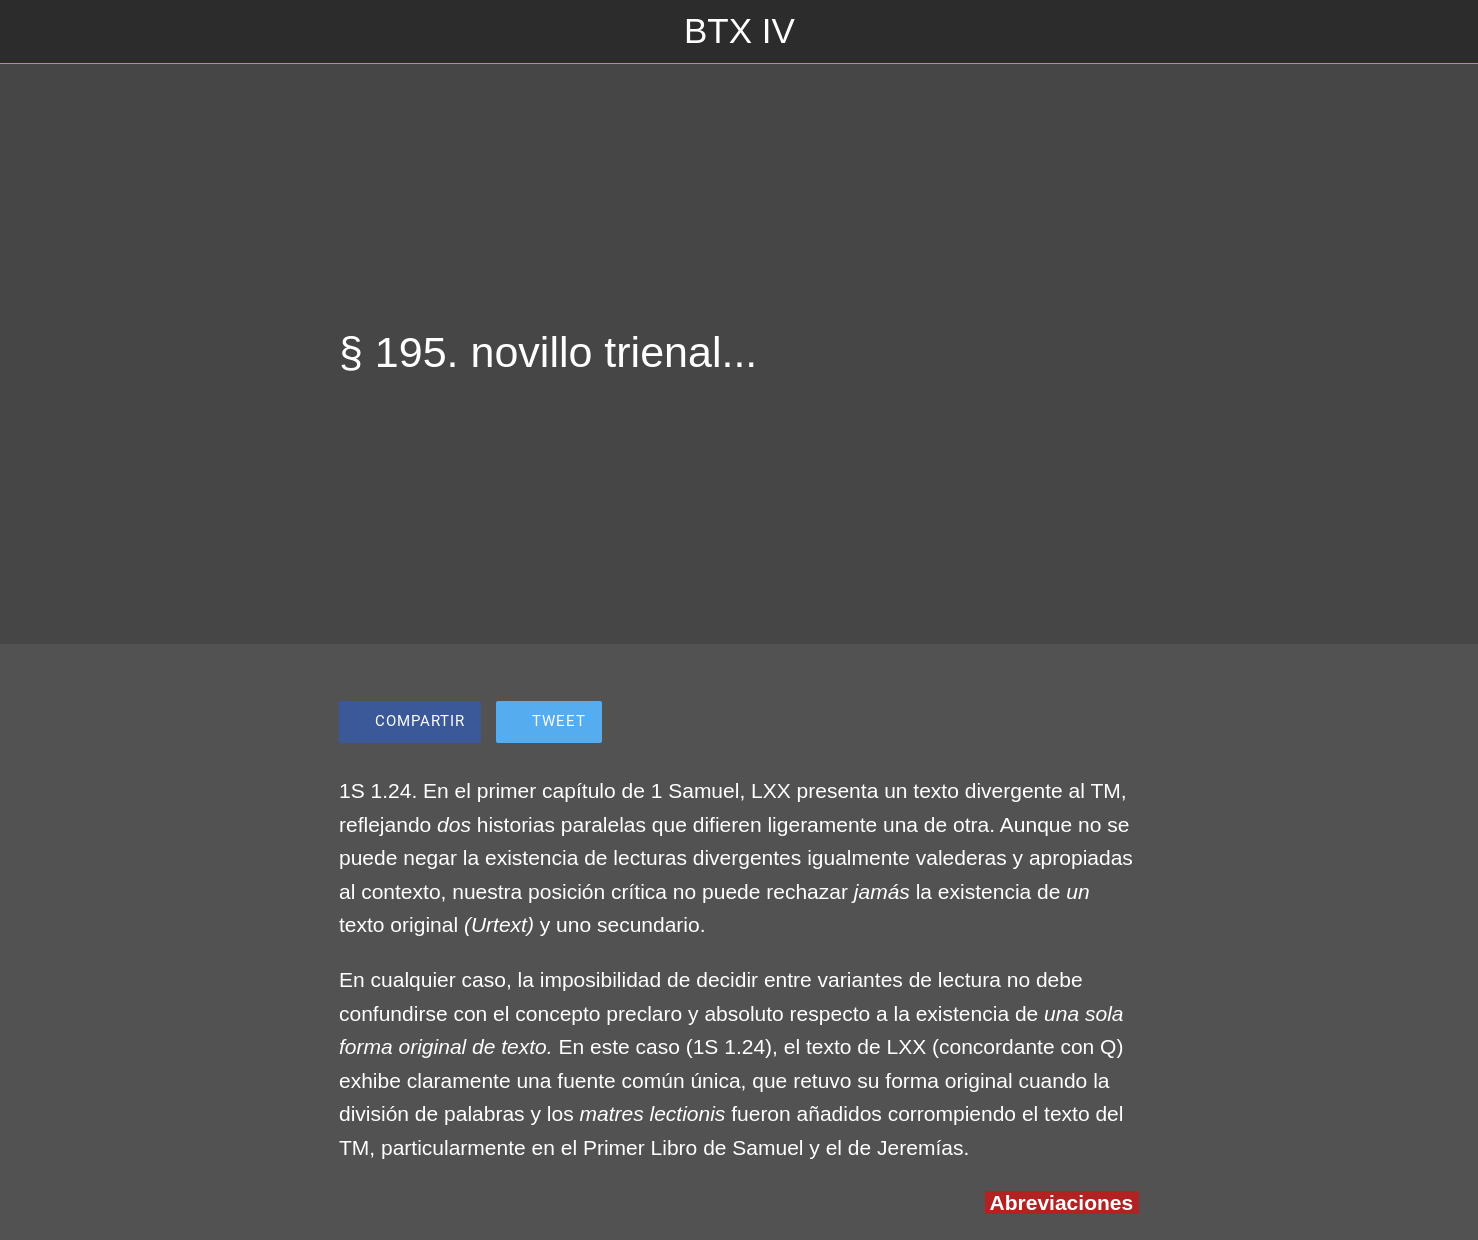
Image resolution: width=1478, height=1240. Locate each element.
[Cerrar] (40, 32)
